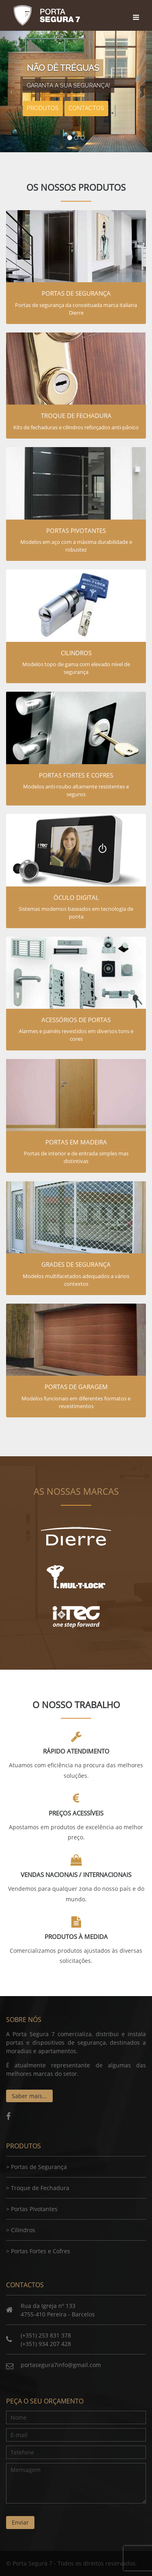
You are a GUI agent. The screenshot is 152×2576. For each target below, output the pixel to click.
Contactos (86, 108)
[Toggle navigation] (137, 10)
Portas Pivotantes (34, 2209)
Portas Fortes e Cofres (40, 2251)
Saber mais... (29, 2096)
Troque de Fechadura (40, 2188)
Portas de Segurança (39, 2167)
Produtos (43, 108)
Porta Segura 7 (46, 15)
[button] (11, 91)
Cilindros (23, 2230)
